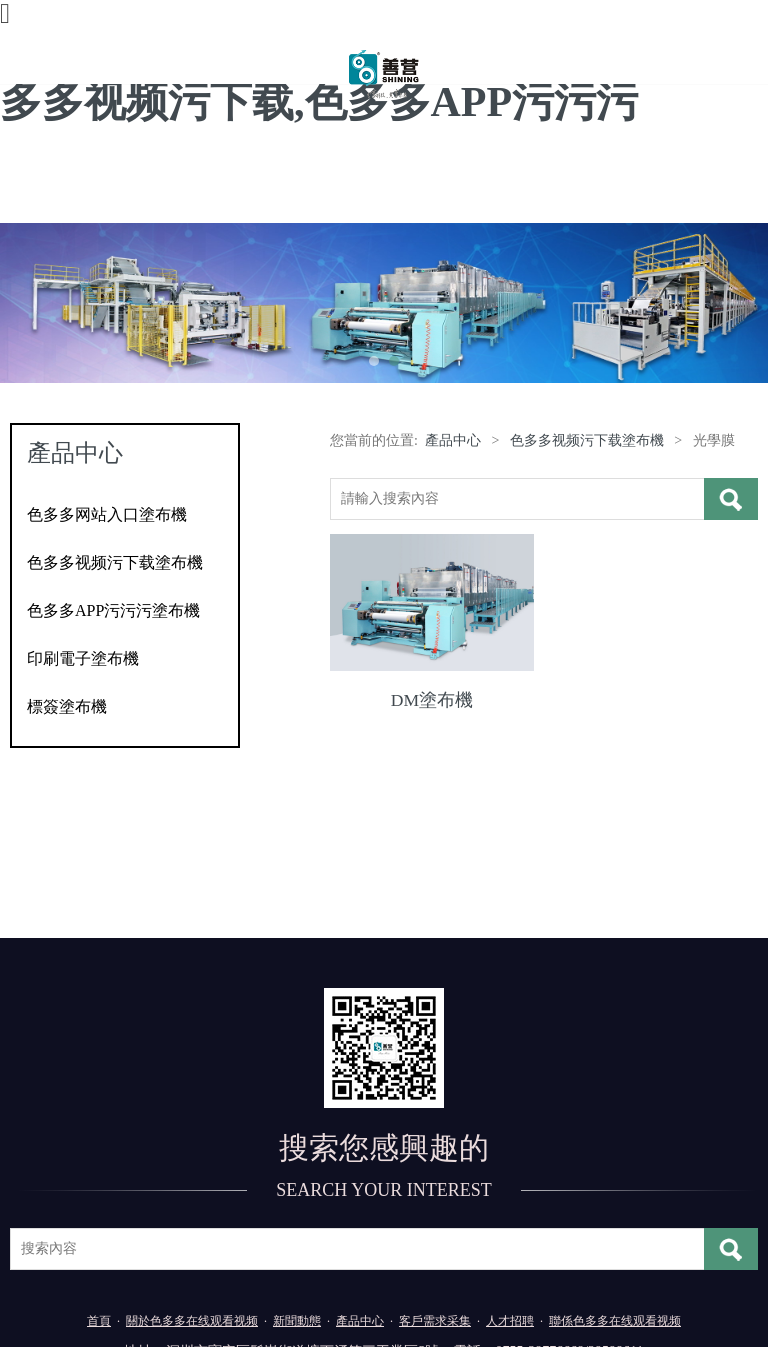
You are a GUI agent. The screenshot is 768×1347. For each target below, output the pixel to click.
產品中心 (453, 440)
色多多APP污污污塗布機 (113, 610)
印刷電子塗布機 (83, 658)
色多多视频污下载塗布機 (115, 562)
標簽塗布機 (67, 706)
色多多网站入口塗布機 (107, 514)
